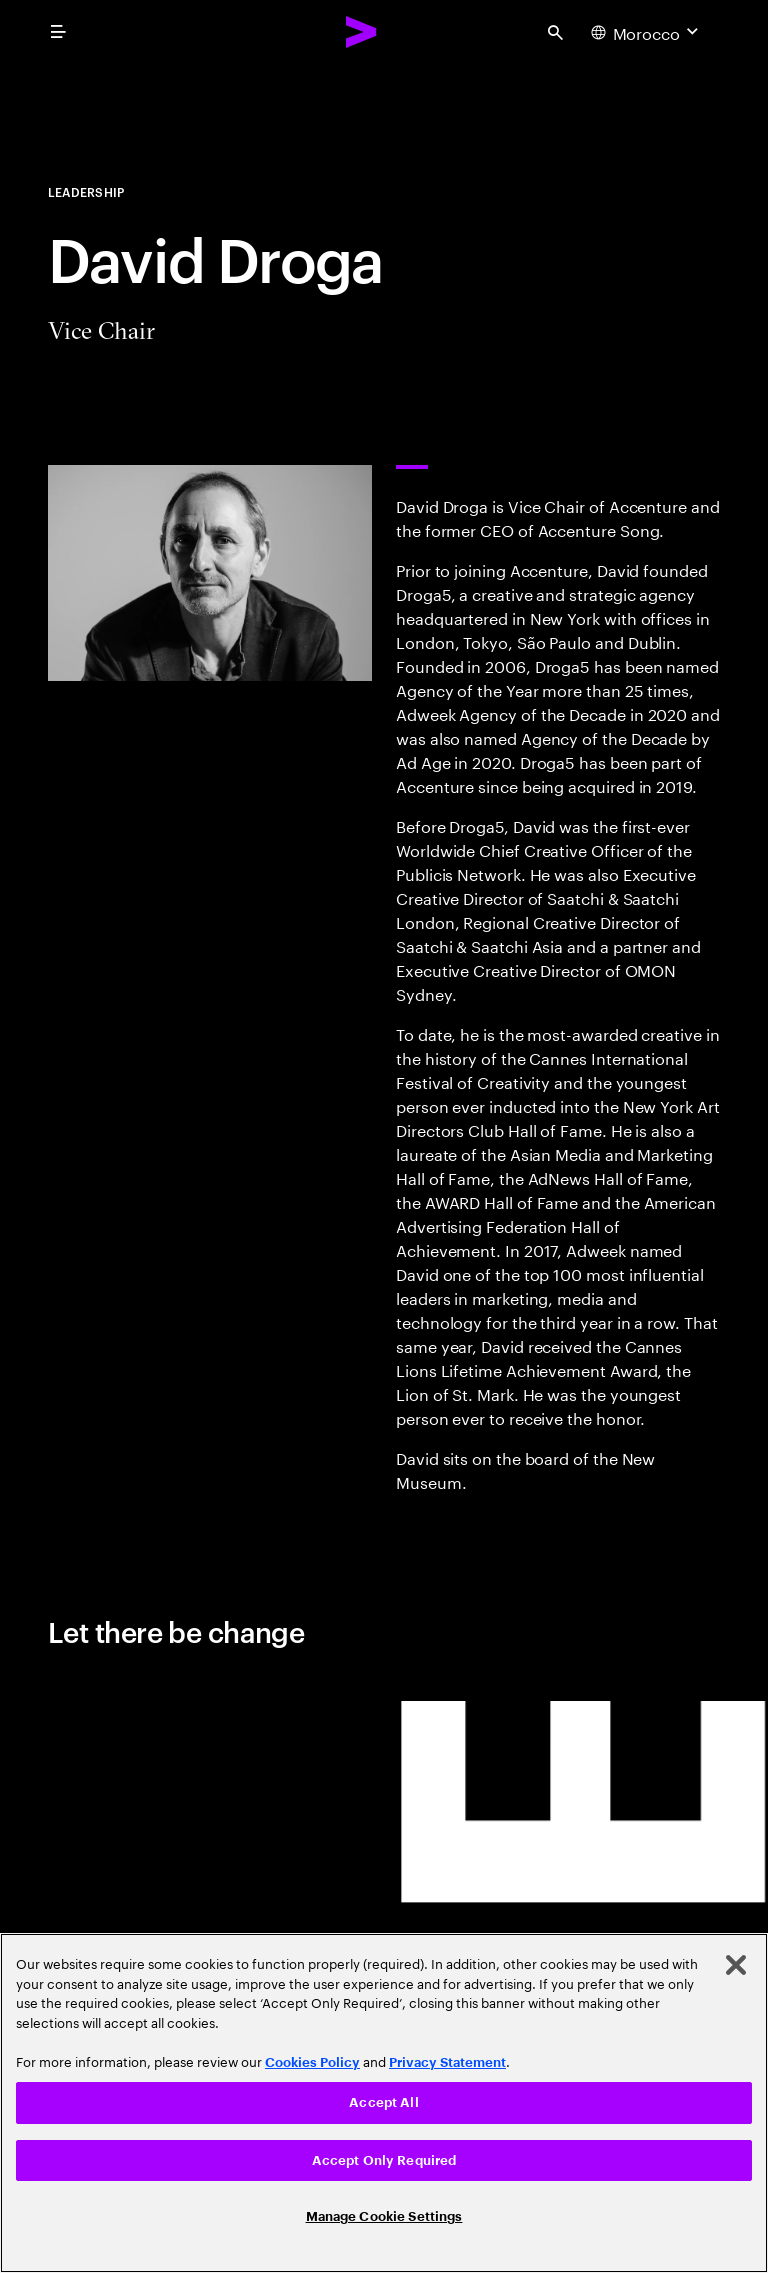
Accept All (383, 2102)
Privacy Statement (447, 2062)
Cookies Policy (312, 2062)
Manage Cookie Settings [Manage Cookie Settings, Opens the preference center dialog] (384, 2216)
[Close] (736, 1965)
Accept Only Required (384, 2160)
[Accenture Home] (362, 32)
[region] (384, 2103)
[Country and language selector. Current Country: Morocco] (647, 32)
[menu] (58, 32)
